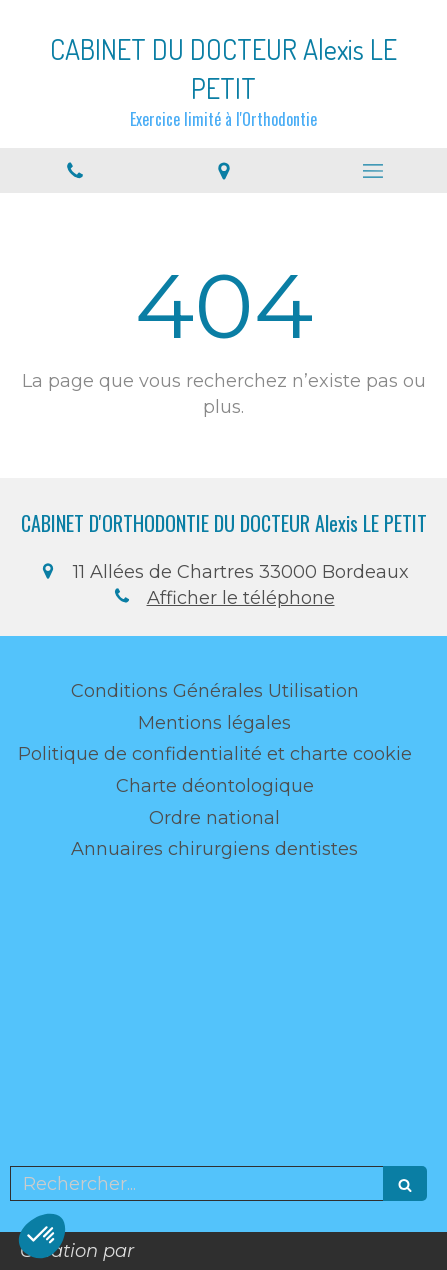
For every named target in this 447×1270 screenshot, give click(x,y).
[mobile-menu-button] (372, 171)
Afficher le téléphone (241, 598)
